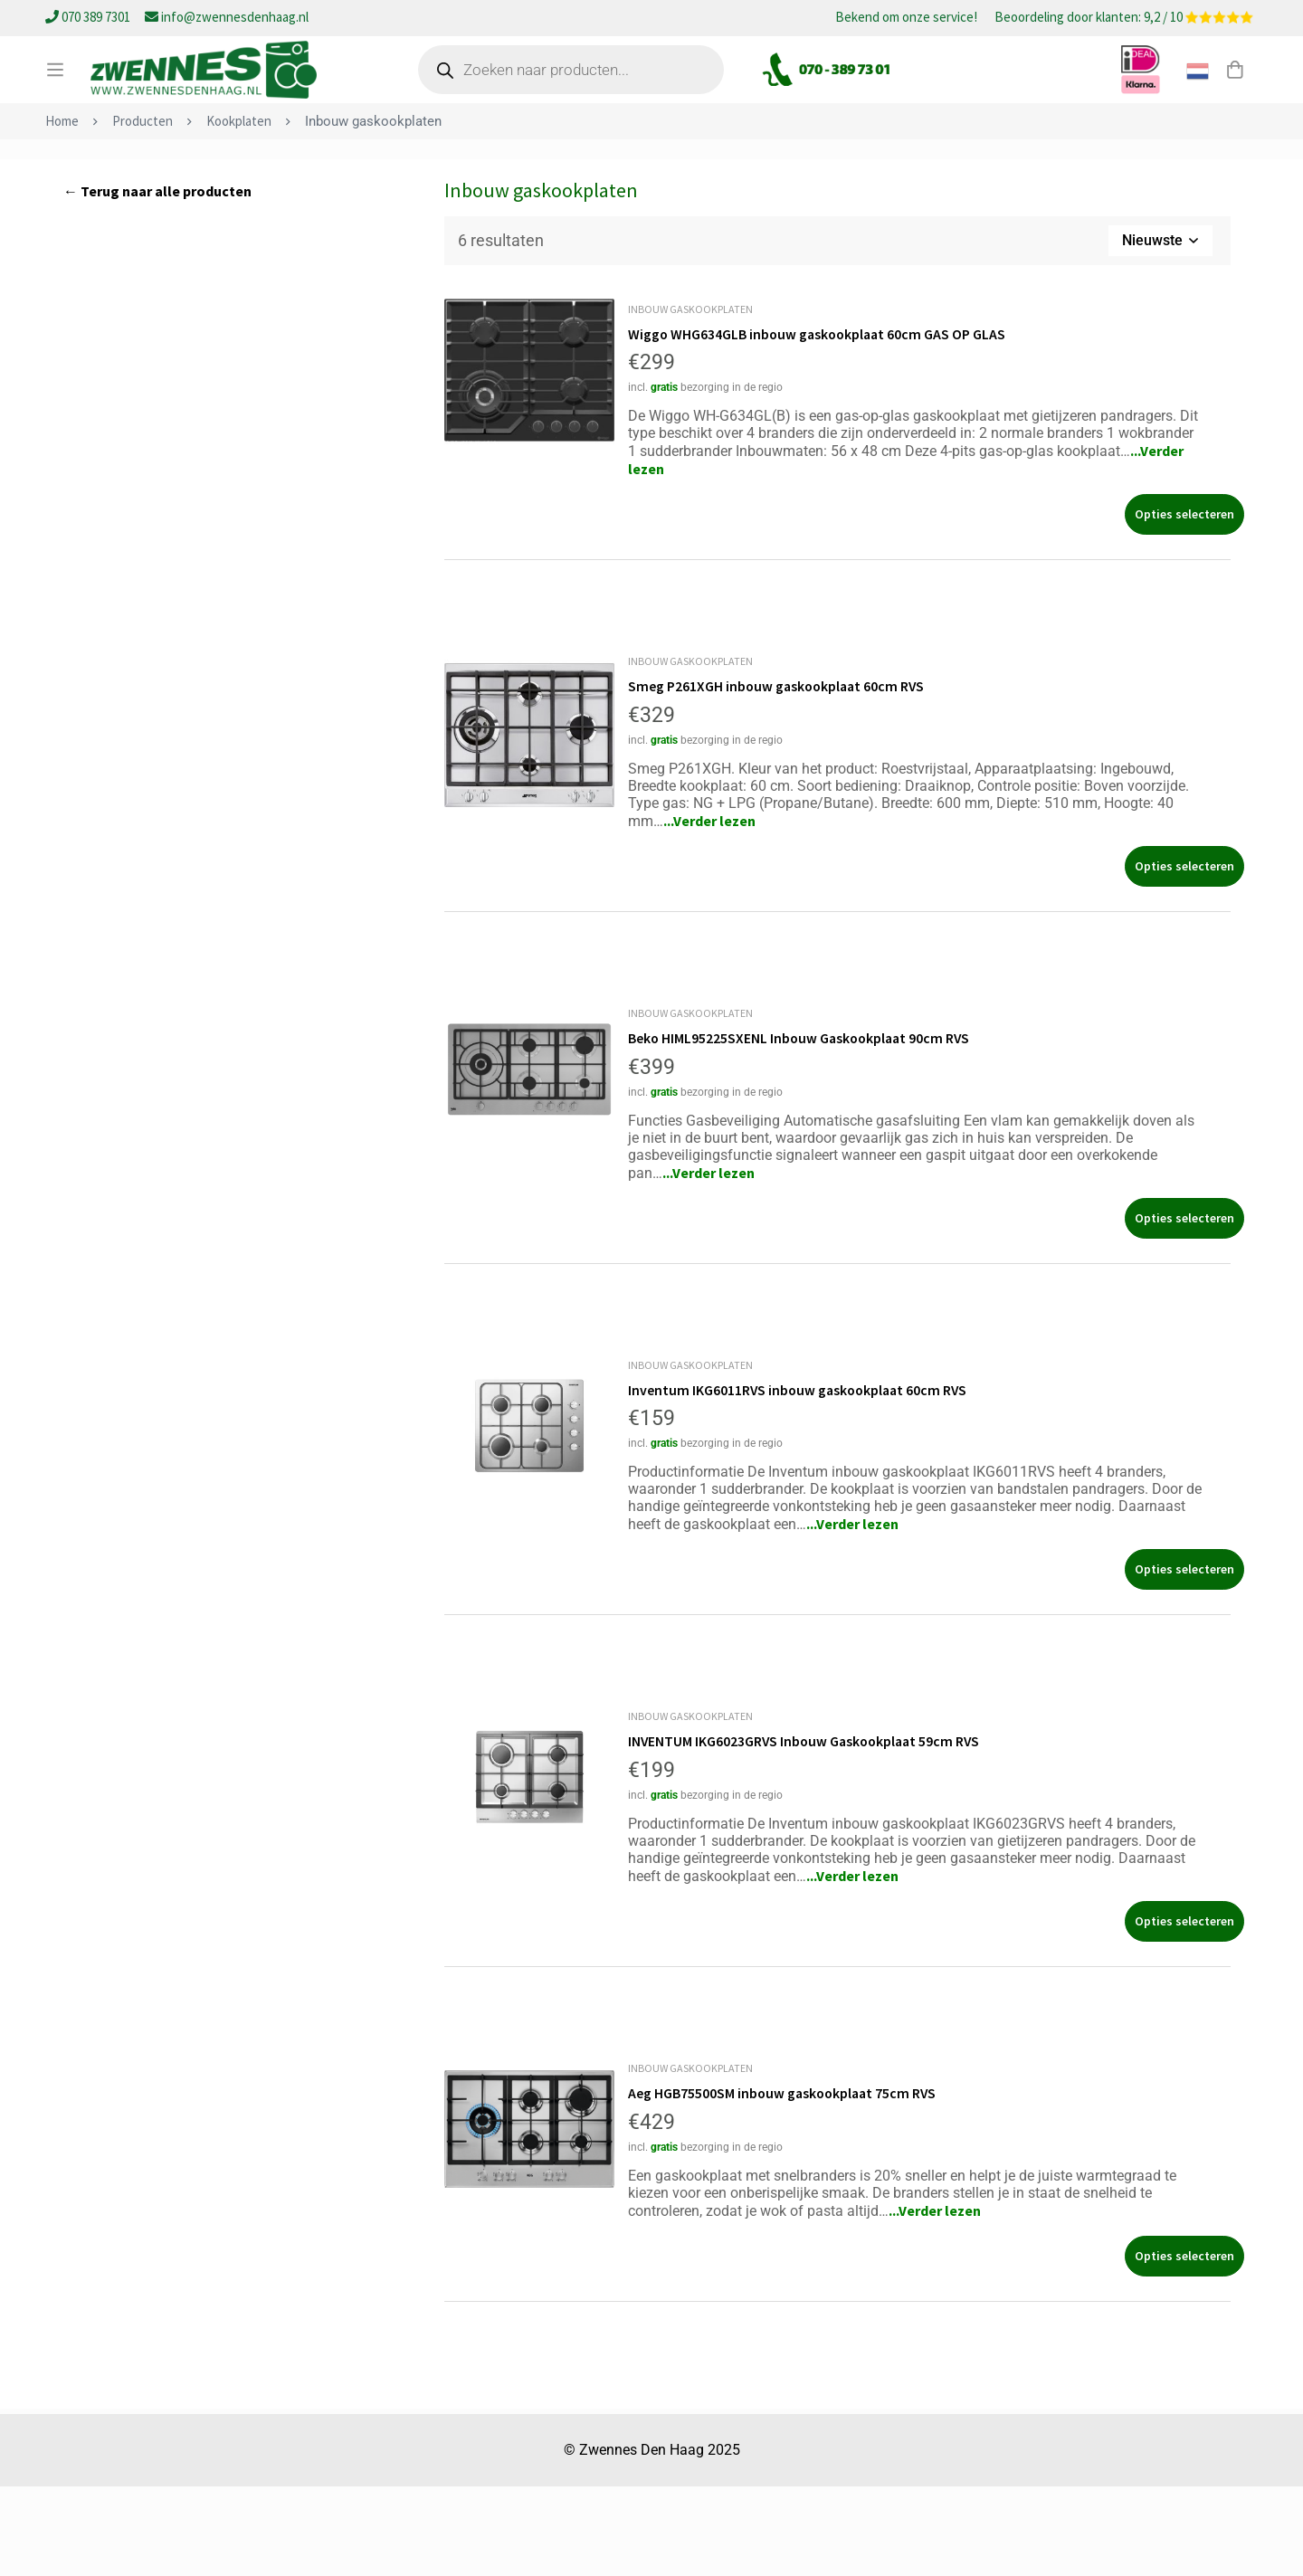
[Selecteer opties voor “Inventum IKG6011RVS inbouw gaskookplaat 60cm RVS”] (1184, 1660)
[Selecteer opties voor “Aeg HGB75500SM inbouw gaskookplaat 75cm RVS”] (1184, 2345)
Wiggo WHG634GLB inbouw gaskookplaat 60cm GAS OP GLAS (820, 427)
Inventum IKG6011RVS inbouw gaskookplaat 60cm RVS (801, 1481)
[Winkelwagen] (1234, 93)
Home (62, 214)
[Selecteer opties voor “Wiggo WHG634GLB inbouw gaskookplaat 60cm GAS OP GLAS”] (1184, 607)
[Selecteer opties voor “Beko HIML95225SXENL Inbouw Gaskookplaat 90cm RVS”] (1184, 1309)
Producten (142, 214)
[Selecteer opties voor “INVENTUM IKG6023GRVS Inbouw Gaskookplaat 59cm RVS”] (1184, 2011)
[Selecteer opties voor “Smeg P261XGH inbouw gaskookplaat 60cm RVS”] (1184, 958)
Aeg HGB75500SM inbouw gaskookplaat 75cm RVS (785, 2183)
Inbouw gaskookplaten (690, 402)
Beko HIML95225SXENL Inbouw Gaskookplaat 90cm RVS (802, 1130)
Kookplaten (238, 214)
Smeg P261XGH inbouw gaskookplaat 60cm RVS (779, 779)
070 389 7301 (89, 16)
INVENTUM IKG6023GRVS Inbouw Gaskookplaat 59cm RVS (807, 1832)
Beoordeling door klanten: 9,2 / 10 (1123, 18)
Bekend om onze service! (906, 18)
